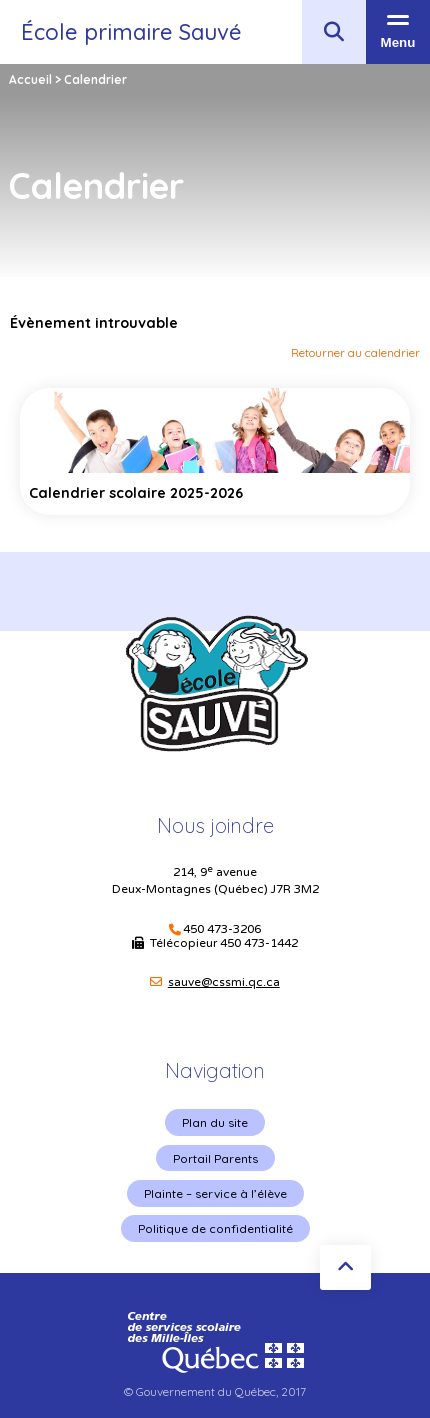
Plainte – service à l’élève (215, 1193)
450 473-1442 (259, 943)
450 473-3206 (222, 929)
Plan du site (215, 1122)
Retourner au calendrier (355, 352)
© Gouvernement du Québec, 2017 (215, 1391)
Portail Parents (215, 1158)
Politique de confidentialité (215, 1228)
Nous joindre (215, 825)
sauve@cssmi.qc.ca (224, 982)
